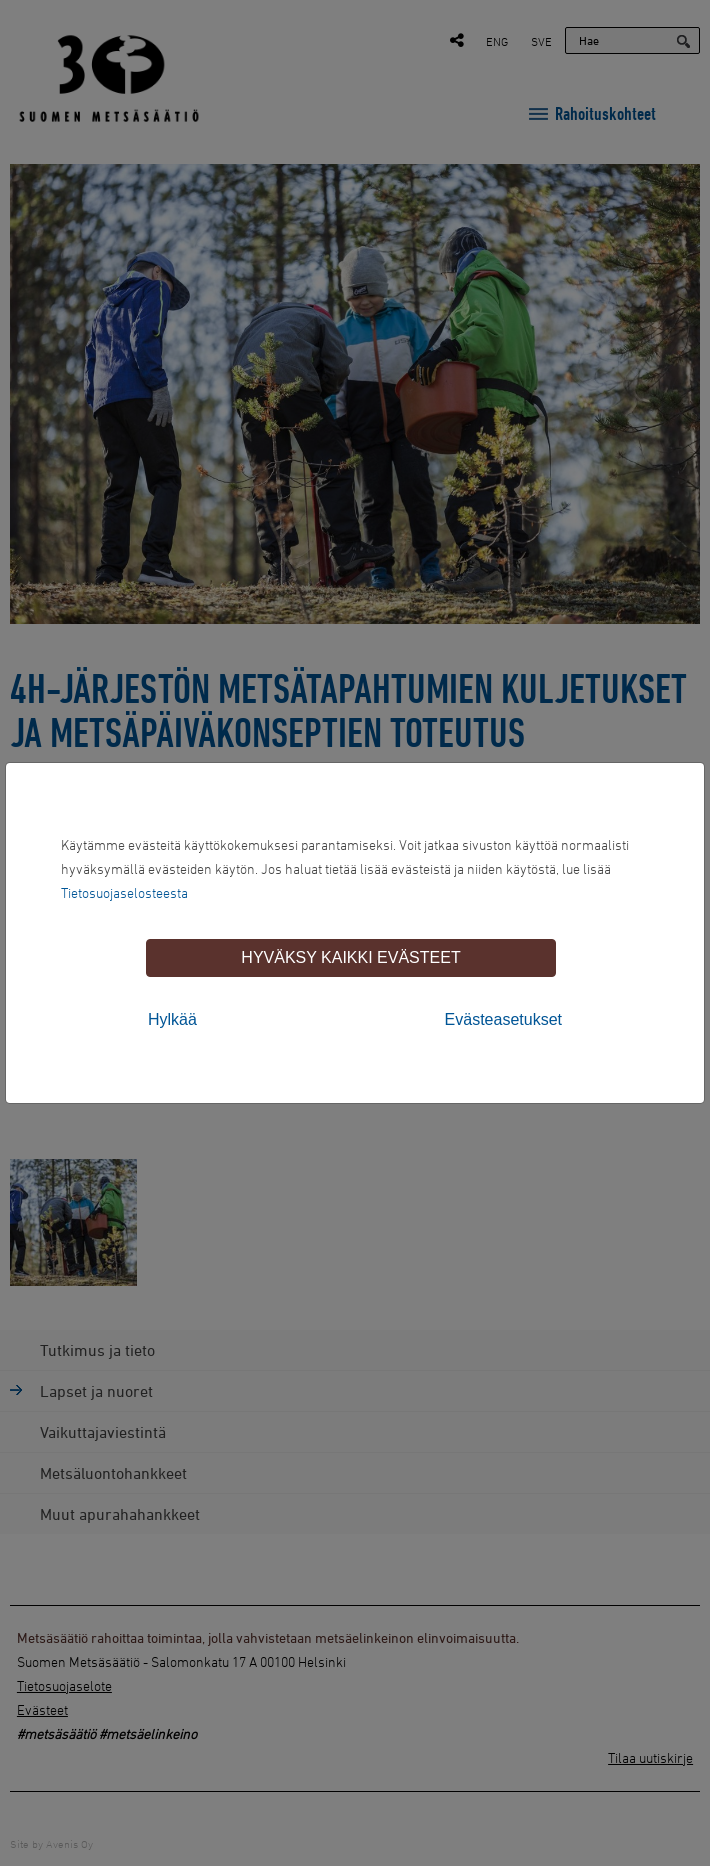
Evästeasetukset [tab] (503, 1019)
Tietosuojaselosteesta (124, 892)
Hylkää (172, 1019)
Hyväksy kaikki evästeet (350, 957)
